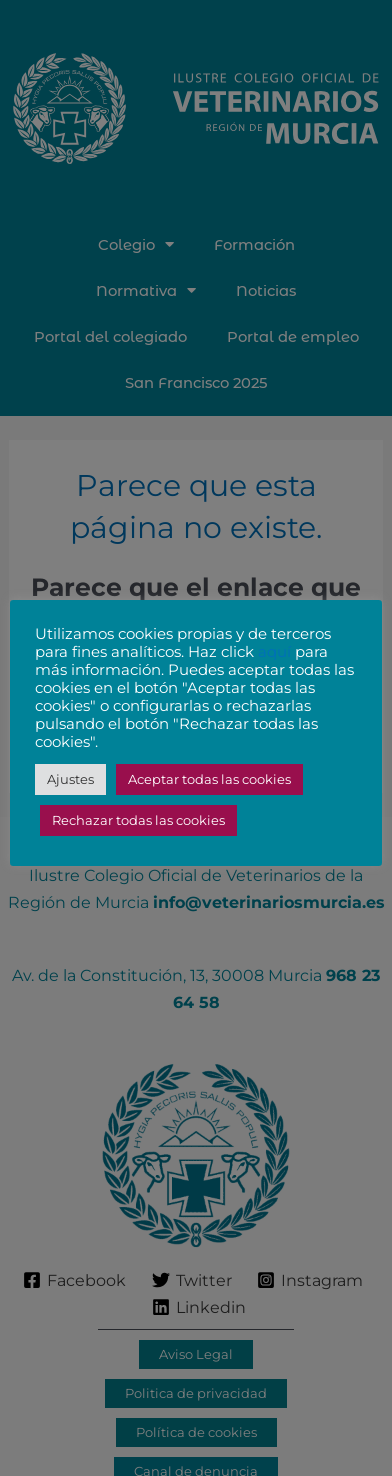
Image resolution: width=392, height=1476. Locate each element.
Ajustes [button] (70, 779)
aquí (274, 652)
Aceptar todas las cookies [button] (209, 779)
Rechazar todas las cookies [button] (138, 820)
